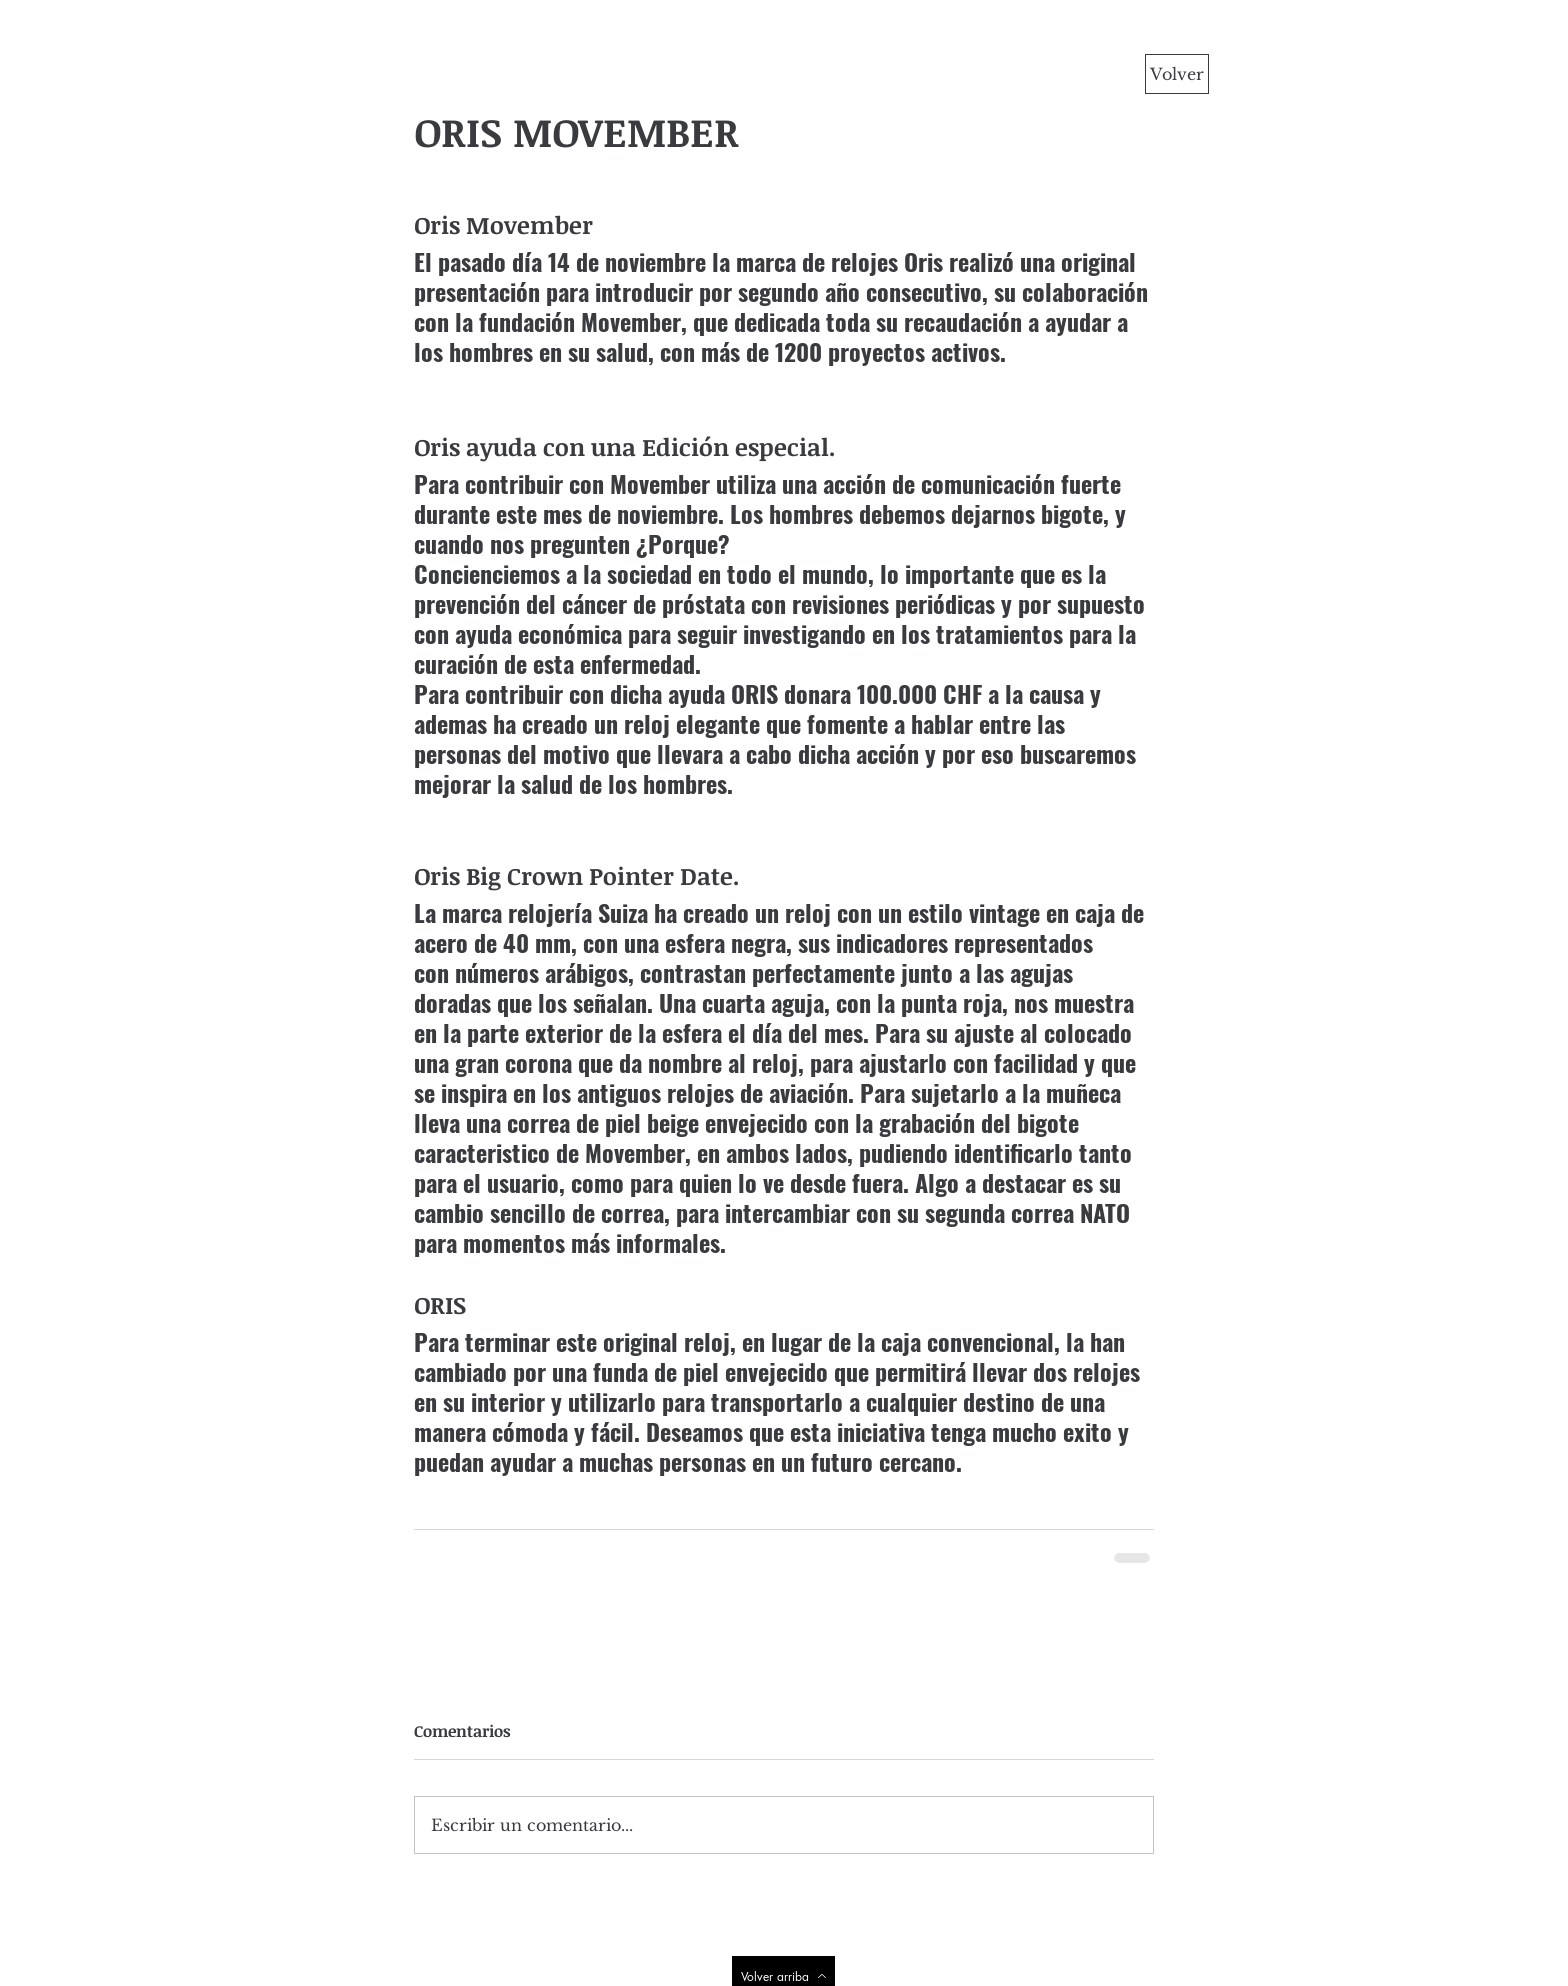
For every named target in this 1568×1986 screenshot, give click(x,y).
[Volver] (1177, 74)
